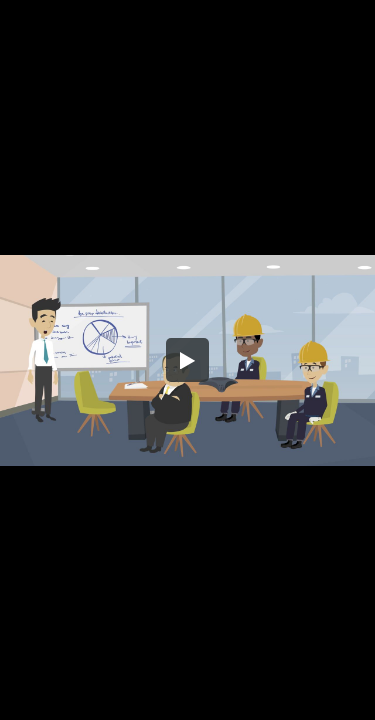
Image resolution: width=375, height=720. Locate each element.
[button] (188, 360)
